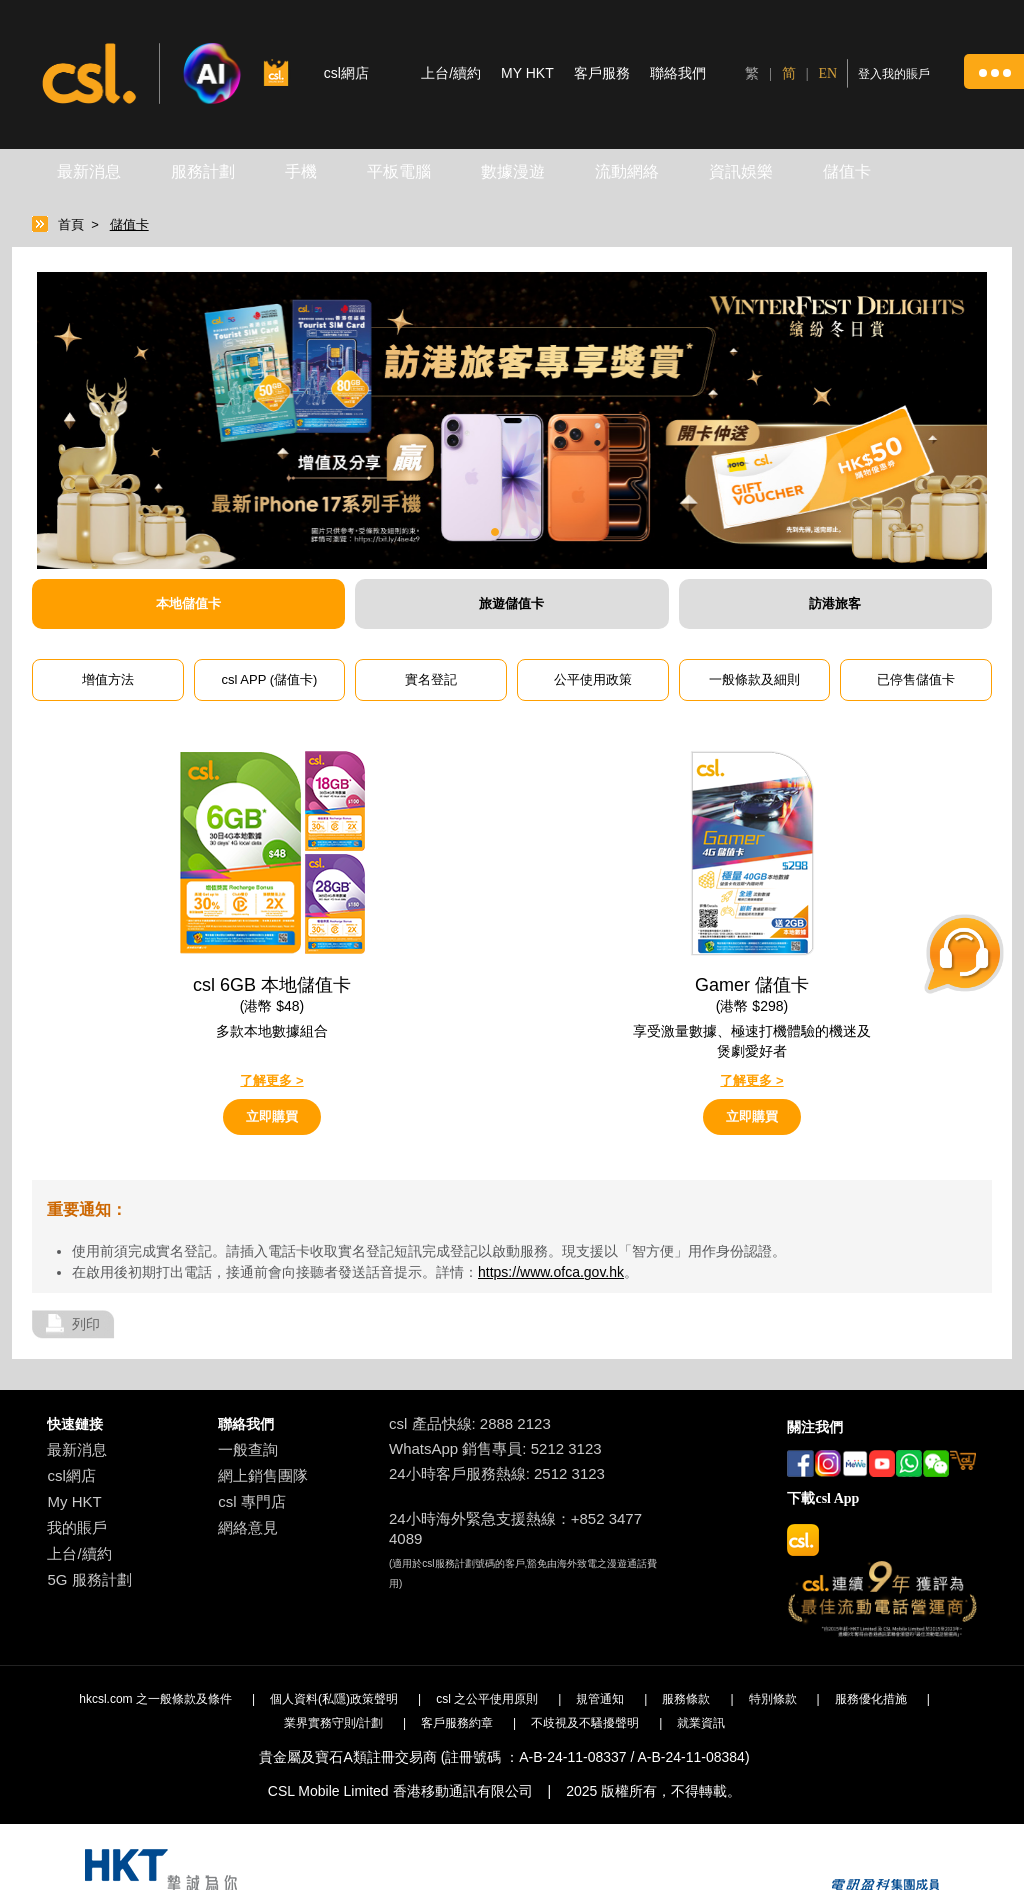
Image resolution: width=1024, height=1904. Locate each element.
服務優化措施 (871, 1699)
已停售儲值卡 (916, 679)
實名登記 (431, 679)
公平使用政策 (593, 679)
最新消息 (89, 172)
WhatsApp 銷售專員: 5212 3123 (495, 1448)
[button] (994, 71)
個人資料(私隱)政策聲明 (334, 1699)
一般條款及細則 (754, 679)
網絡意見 (248, 1527)
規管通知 (600, 1699)
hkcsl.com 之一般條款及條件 (155, 1699)
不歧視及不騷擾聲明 (585, 1723)
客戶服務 (602, 73)
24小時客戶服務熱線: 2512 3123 (497, 1473)
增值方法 (108, 679)
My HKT (74, 1501)
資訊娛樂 (741, 172)
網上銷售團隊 (263, 1475)
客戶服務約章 (457, 1723)
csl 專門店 (252, 1501)
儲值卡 (847, 172)
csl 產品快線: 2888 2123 (470, 1423)
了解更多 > (271, 1080)
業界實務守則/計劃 (333, 1723)
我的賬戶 (77, 1527)
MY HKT (527, 73)
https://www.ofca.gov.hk (551, 1272)
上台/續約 (451, 73)
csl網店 (71, 1475)
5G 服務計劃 (89, 1579)
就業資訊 (701, 1723)
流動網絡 (627, 172)
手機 (301, 172)
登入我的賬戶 (894, 74)
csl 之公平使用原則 (487, 1699)
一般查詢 (248, 1449)
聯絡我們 (678, 73)
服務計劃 (203, 172)
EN (828, 73)
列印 (86, 1324)
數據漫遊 (513, 172)
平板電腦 (399, 172)
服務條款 (686, 1699)
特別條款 (773, 1699)
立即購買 (272, 1116)
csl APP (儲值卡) (270, 679)
